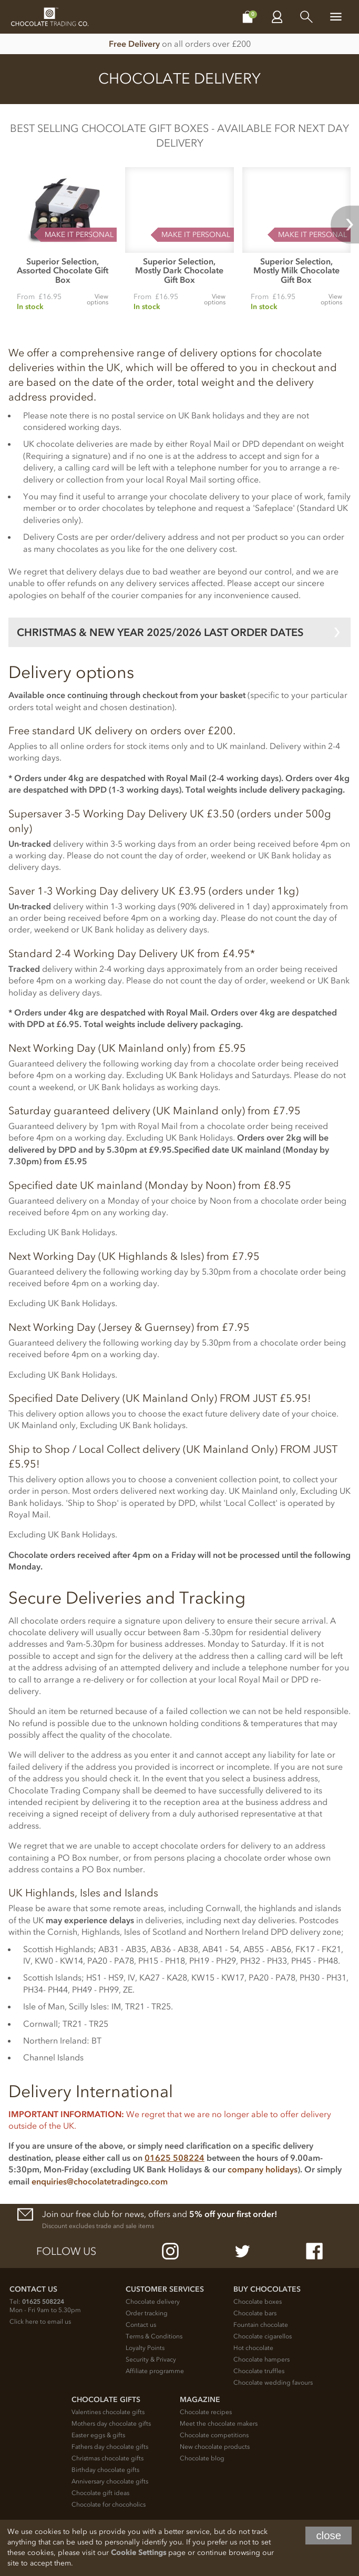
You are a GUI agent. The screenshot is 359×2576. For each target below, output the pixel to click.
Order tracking (147, 2313)
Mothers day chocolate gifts (111, 2423)
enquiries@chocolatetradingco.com (100, 2181)
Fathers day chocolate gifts (109, 2446)
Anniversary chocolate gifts (109, 2481)
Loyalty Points (145, 2348)
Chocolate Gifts (105, 2399)
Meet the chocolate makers (219, 2423)
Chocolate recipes (206, 2412)
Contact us (141, 2324)
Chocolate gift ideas (100, 2493)
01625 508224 (174, 2157)
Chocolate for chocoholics (108, 2504)
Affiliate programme (155, 2371)
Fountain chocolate (260, 2324)
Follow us (66, 2251)
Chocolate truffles (258, 2371)
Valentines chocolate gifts (108, 2412)
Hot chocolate (253, 2348)
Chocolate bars (254, 2313)
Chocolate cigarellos (262, 2336)
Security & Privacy (151, 2359)
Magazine (200, 2399)
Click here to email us (40, 2321)
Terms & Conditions (154, 2336)
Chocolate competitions (214, 2435)
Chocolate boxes (257, 2301)
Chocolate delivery (153, 2301)
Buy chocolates (267, 2289)
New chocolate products (215, 2446)
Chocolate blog (202, 2458)
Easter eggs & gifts (98, 2435)
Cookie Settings (138, 2552)
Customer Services (165, 2289)
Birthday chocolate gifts (105, 2470)
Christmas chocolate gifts (107, 2458)
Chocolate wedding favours (273, 2382)
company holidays (263, 2169)
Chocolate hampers (261, 2359)
